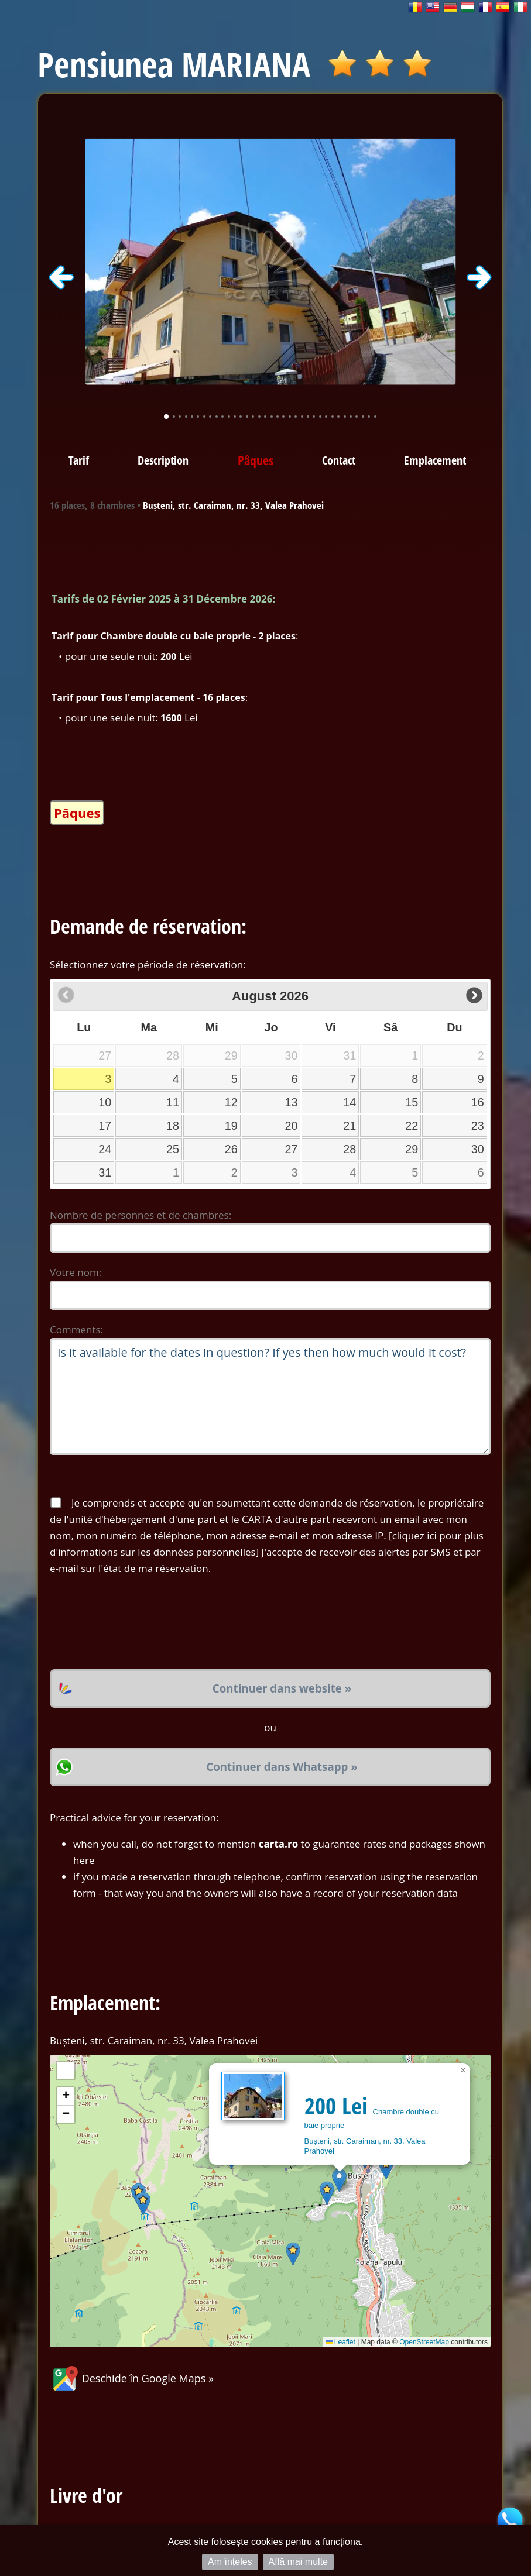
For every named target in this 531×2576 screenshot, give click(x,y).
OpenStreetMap (424, 2342)
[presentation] (139, 1623)
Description (163, 460)
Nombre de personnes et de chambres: (140, 1215)
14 (349, 1102)
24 (104, 1149)
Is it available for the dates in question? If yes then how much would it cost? (270, 1396)
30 (477, 1149)
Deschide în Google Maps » (132, 2378)
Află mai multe (298, 2562)
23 (477, 1125)
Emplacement (435, 460)
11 (172, 1102)
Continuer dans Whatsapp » (281, 1766)
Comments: (76, 1329)
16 (477, 1102)
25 (172, 1149)
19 (231, 1125)
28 (349, 1149)
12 (231, 1102)
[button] (339, 2180)
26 (231, 1149)
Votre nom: (75, 1272)
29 (411, 1149)
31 (104, 1172)
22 (411, 1125)
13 (291, 1102)
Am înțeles (230, 2562)
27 (291, 1149)
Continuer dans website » (282, 1688)
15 (411, 1102)
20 (291, 1125)
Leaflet (340, 2342)
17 (104, 1125)
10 (104, 1102)
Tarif (78, 460)
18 (172, 1125)
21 (349, 1125)
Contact (338, 460)
